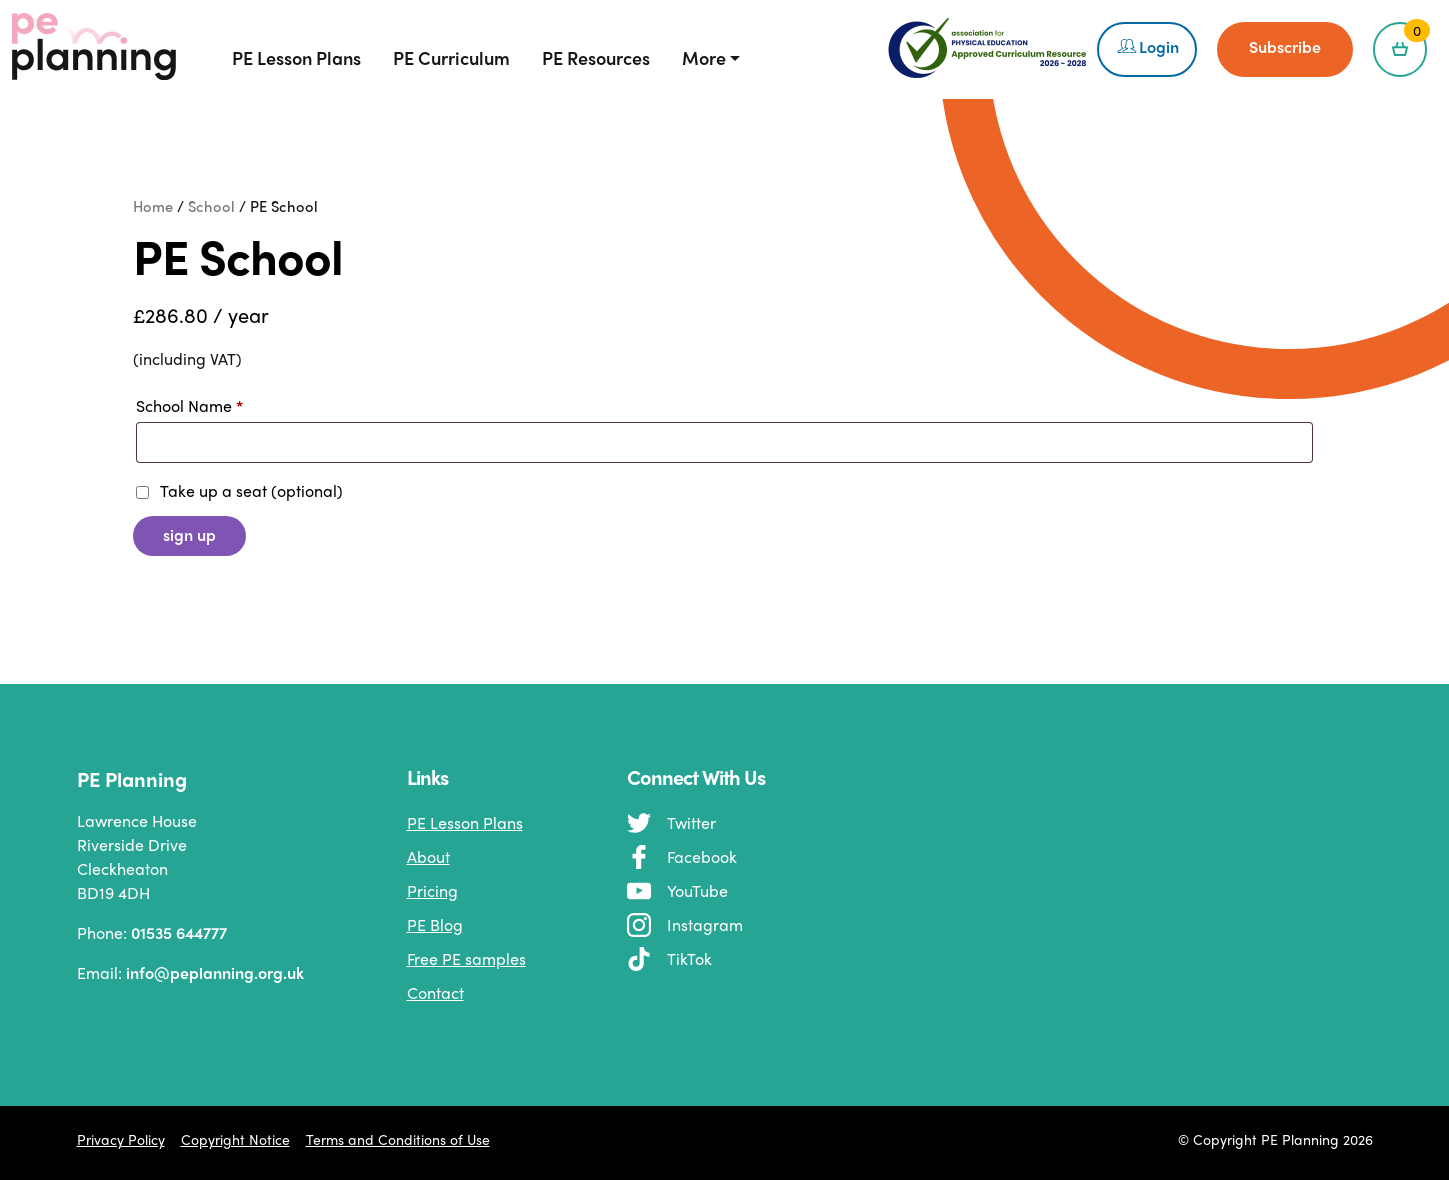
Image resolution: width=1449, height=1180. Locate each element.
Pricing (432, 890)
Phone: (152, 933)
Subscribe (1285, 46)
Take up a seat (239, 490)
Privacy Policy (121, 1139)
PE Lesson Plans (465, 822)
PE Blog (435, 924)
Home (153, 205)
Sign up (189, 534)
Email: (175, 973)
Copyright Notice (235, 1139)
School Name (189, 405)
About (428, 856)
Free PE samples (466, 958)
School (211, 205)
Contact (435, 992)
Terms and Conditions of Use (398, 1139)
